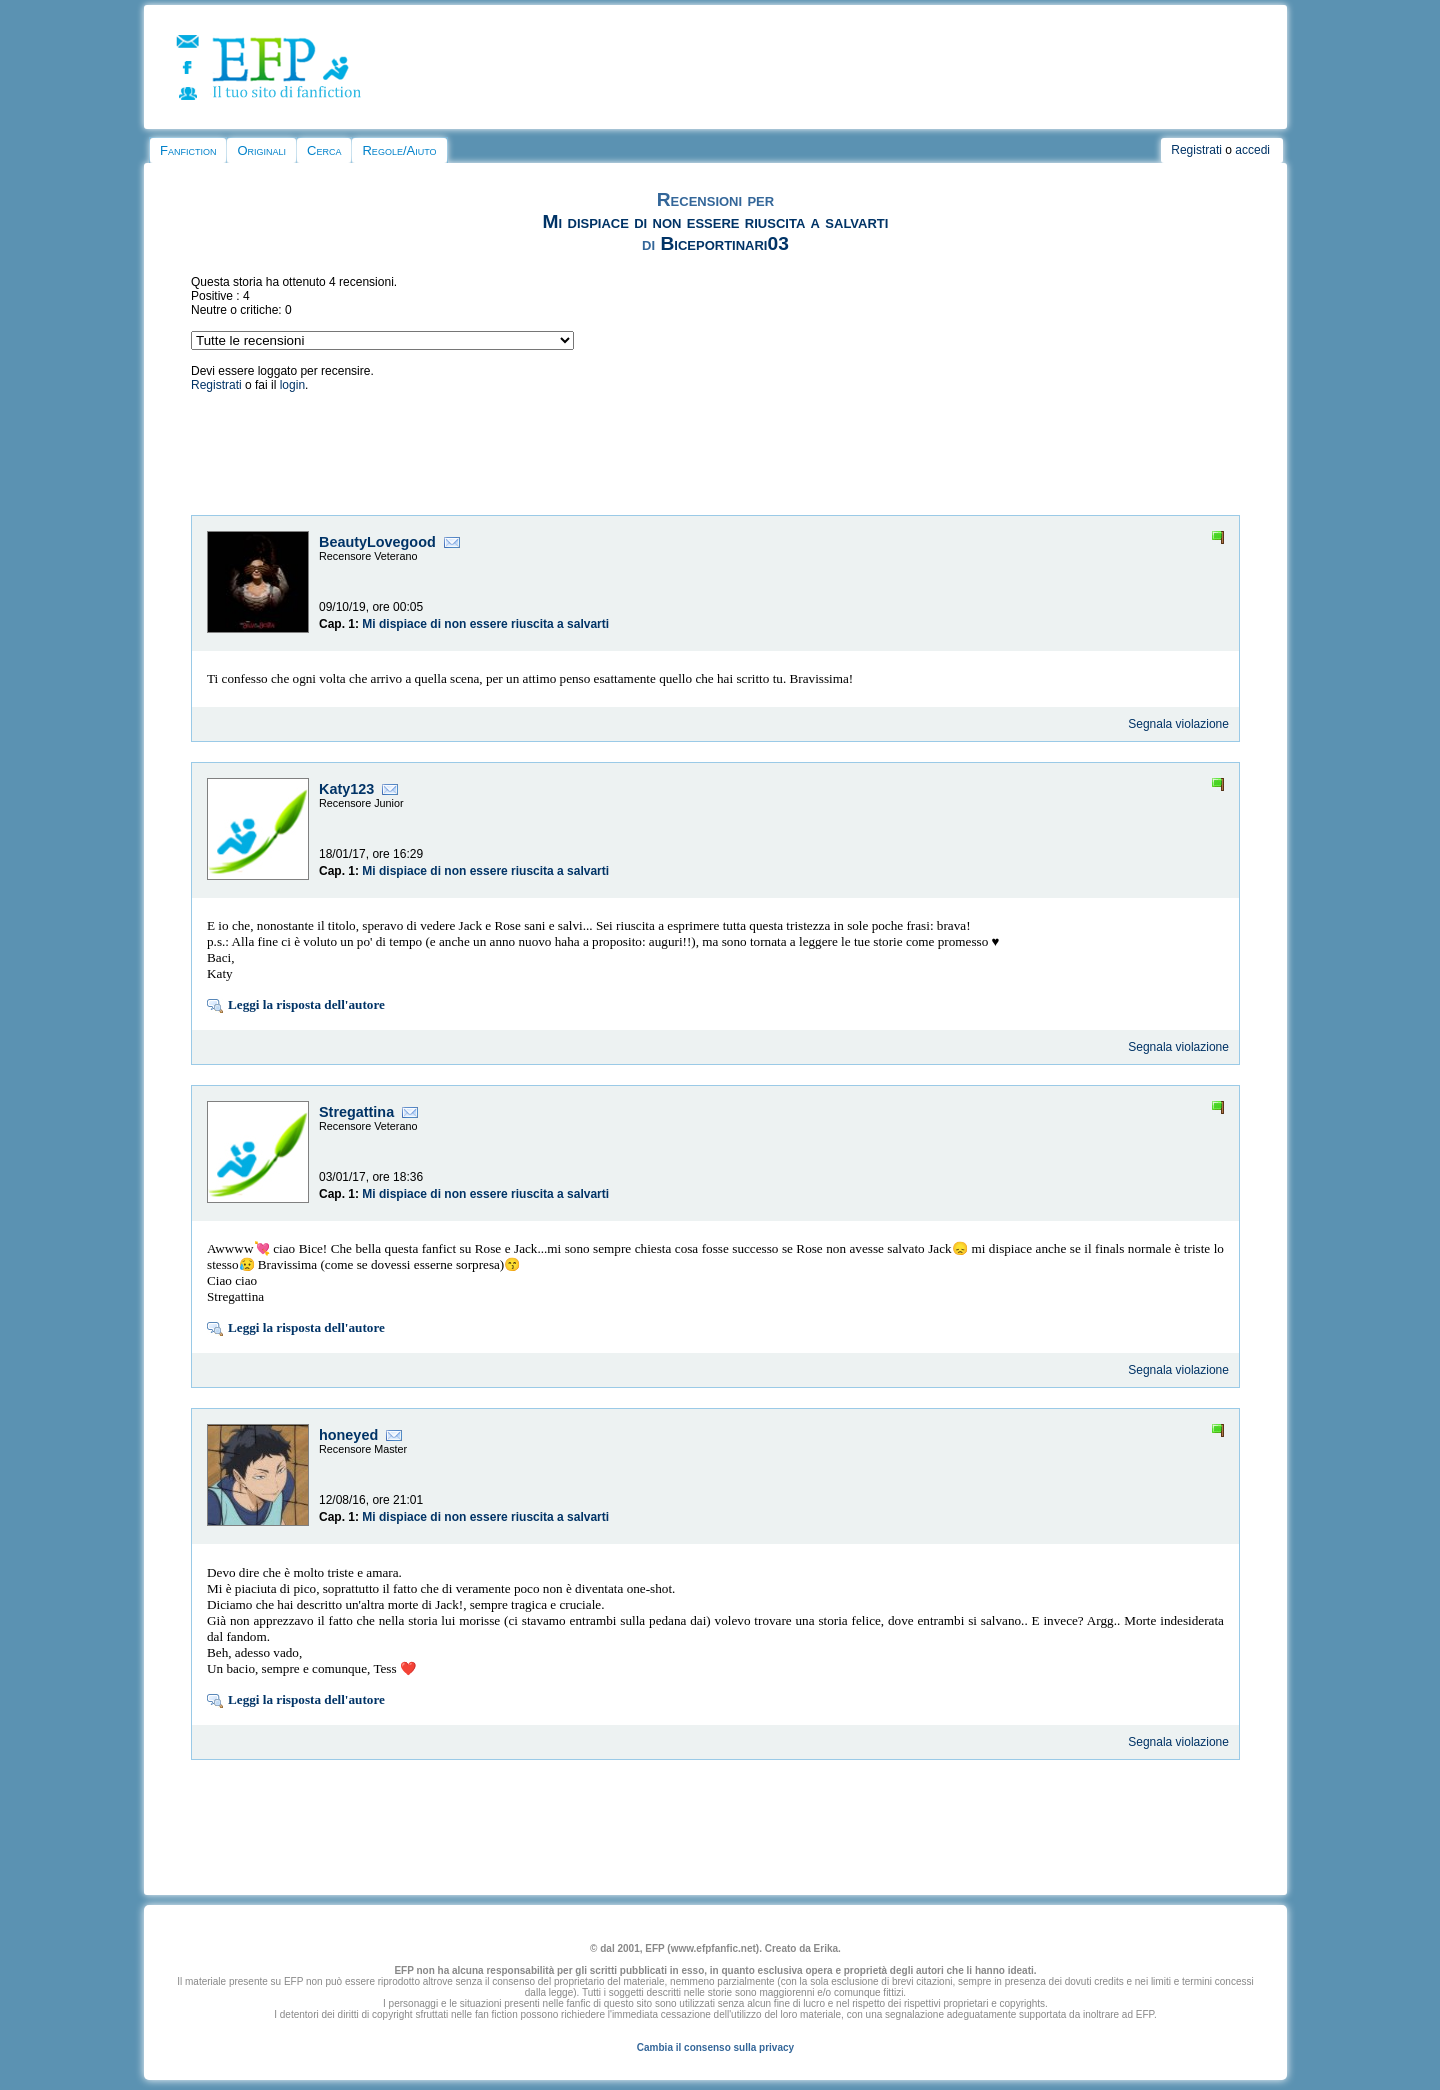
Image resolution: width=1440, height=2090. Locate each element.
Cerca (324, 150)
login (292, 385)
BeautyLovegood (377, 542)
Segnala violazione (1178, 724)
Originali (261, 150)
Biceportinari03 (724, 243)
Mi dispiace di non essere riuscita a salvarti (716, 221)
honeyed (348, 1435)
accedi (1252, 150)
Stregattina (356, 1112)
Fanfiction (188, 150)
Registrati (1196, 150)
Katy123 (346, 789)
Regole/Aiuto (399, 150)
